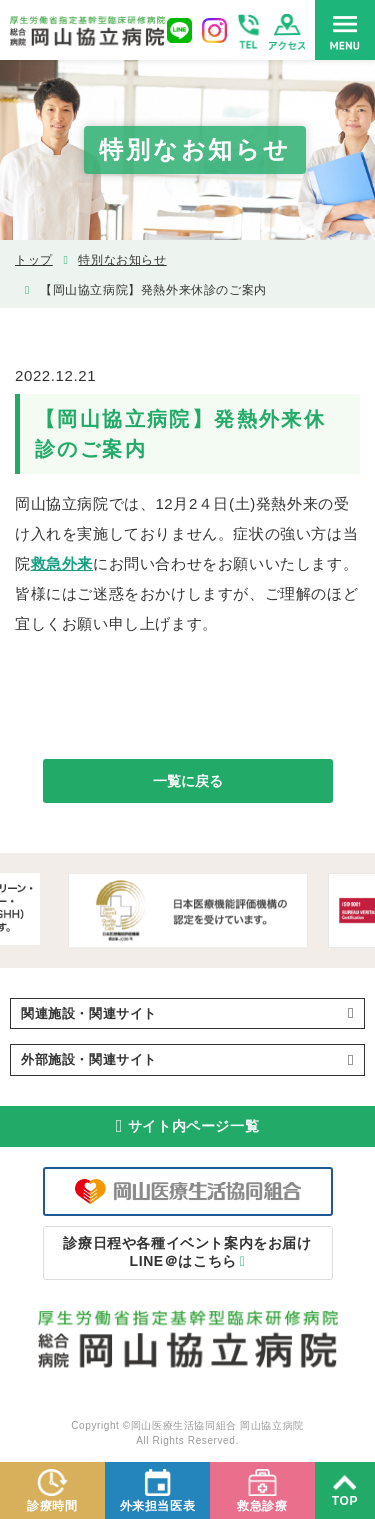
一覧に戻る (188, 781)
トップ (34, 260)
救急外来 (62, 563)
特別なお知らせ (122, 260)
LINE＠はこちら (187, 1252)
